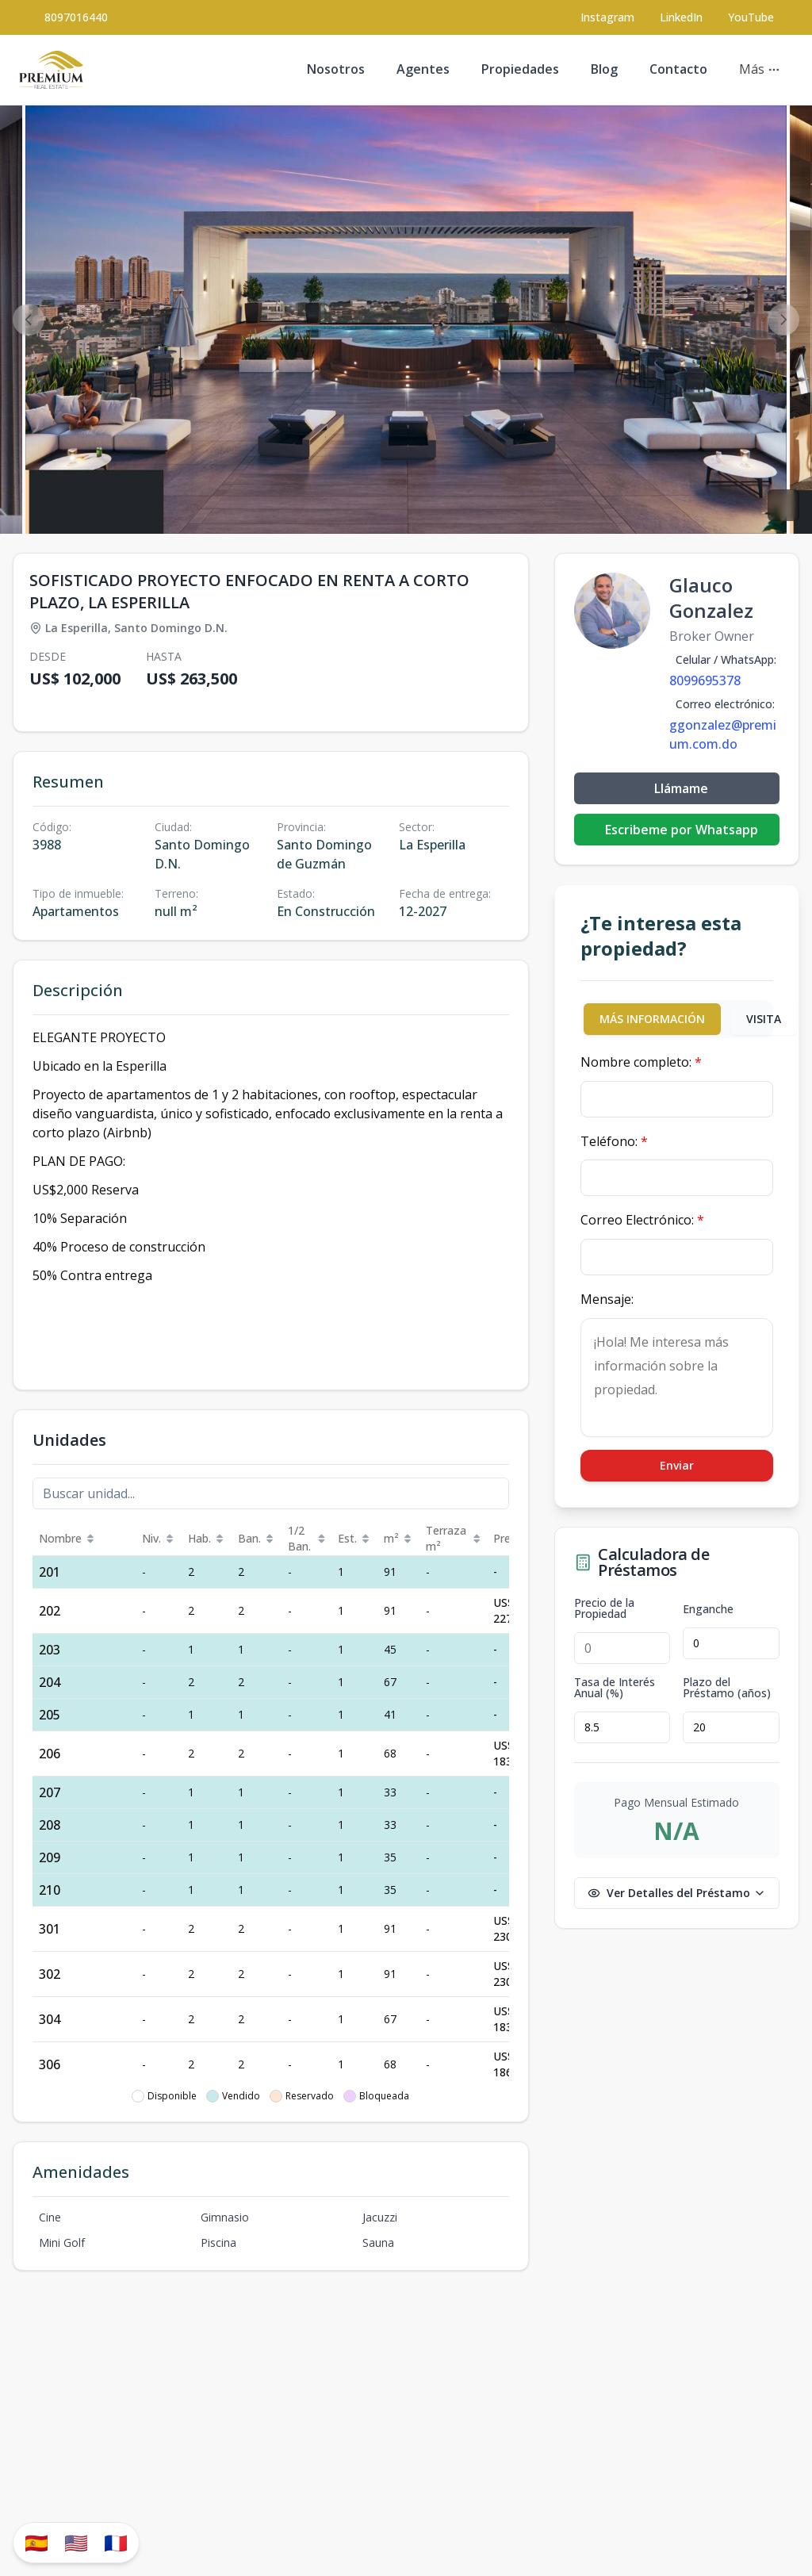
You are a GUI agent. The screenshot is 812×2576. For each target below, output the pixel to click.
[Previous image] (28, 319)
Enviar (677, 1465)
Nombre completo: (641, 1062)
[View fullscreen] (783, 505)
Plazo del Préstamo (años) (727, 1688)
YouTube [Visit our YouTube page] (751, 17)
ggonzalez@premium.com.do (722, 734)
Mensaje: (607, 1299)
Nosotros (336, 69)
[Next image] (783, 319)
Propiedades (520, 69)
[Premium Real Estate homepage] (51, 70)
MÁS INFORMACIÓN (652, 1018)
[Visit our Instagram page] (607, 17)
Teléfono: (614, 1141)
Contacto (678, 69)
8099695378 (705, 680)
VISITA (763, 1018)
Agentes (423, 69)
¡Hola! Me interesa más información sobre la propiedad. (676, 1377)
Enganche (708, 1609)
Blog (604, 69)
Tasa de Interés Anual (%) (614, 1688)
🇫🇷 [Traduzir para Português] (116, 2542)
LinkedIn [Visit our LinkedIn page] (681, 17)
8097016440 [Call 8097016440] (76, 17)
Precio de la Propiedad (604, 1608)
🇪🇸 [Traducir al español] (36, 2542)
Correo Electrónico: (642, 1220)
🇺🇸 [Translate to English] (76, 2542)
